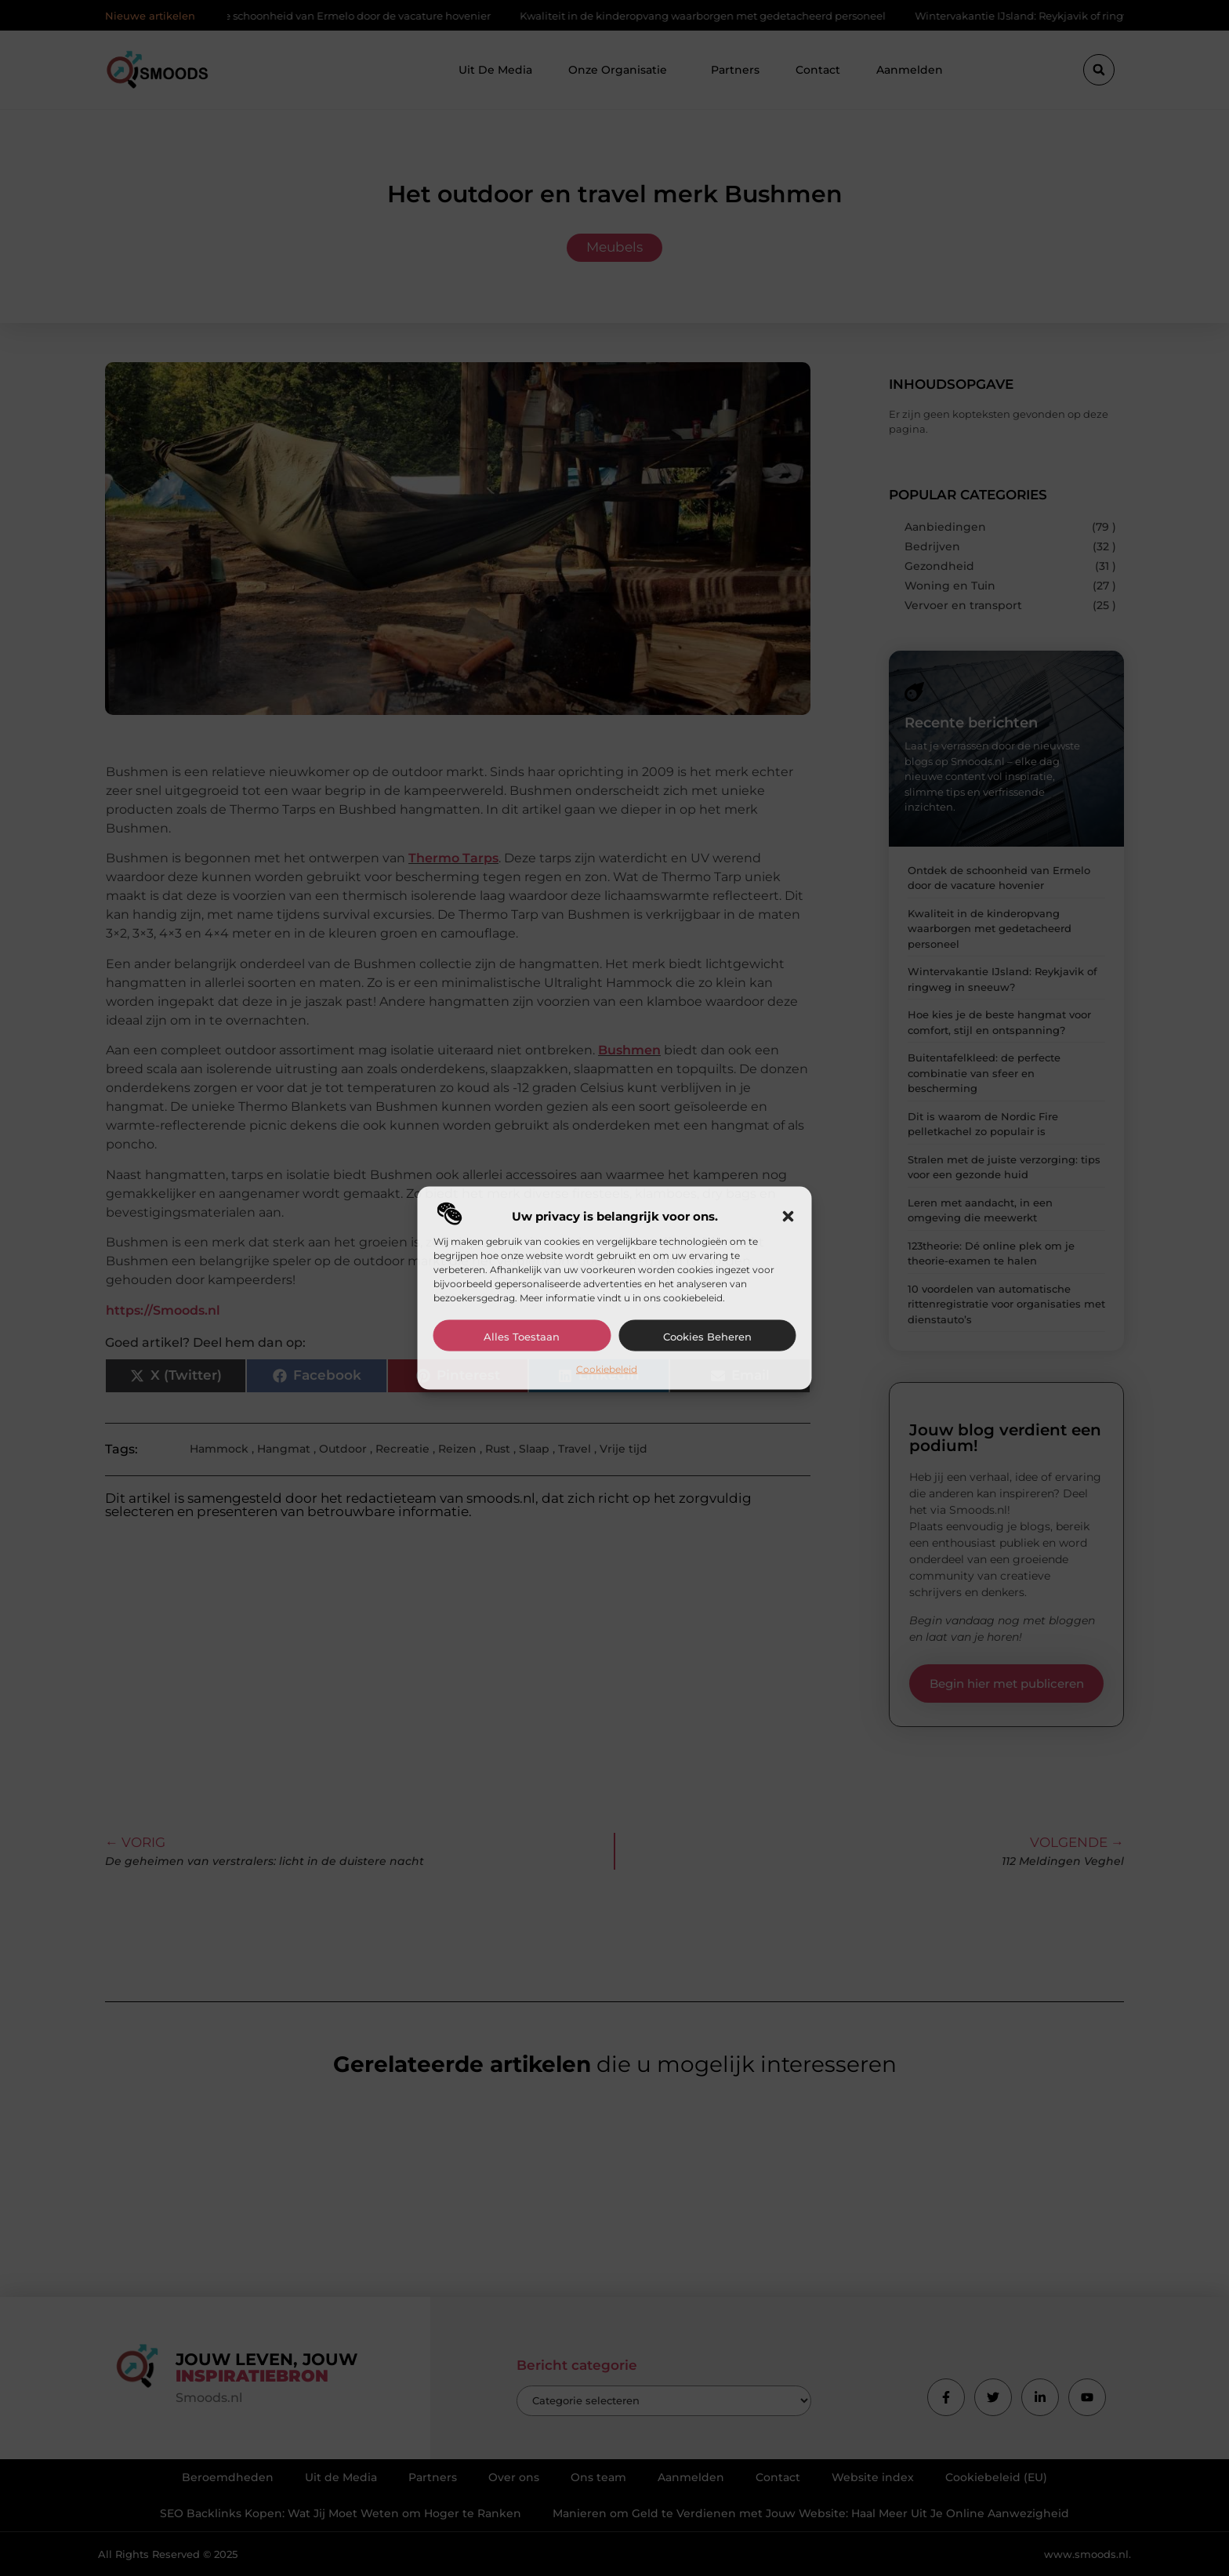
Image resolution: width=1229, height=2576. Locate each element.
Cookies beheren (707, 1336)
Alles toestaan (522, 1336)
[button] (788, 1216)
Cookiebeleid (606, 1368)
